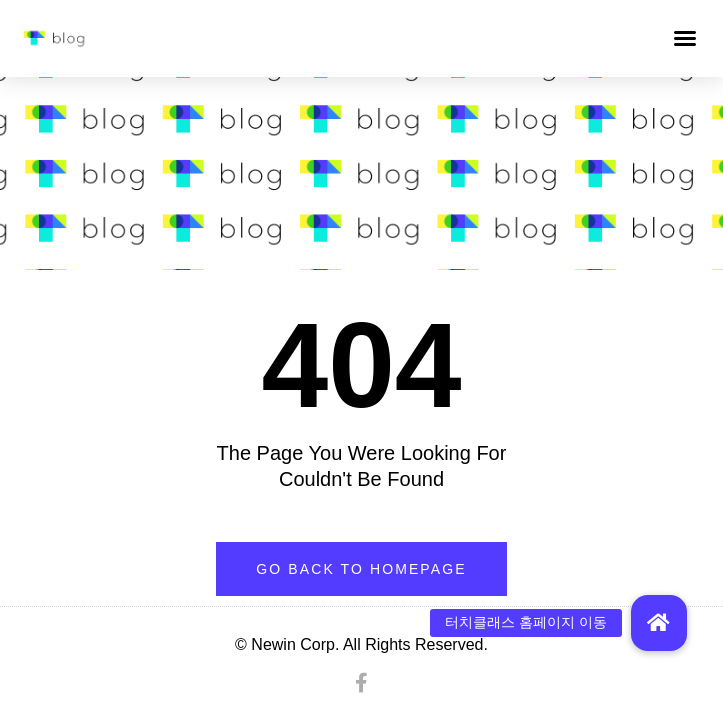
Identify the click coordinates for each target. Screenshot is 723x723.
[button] (685, 38)
